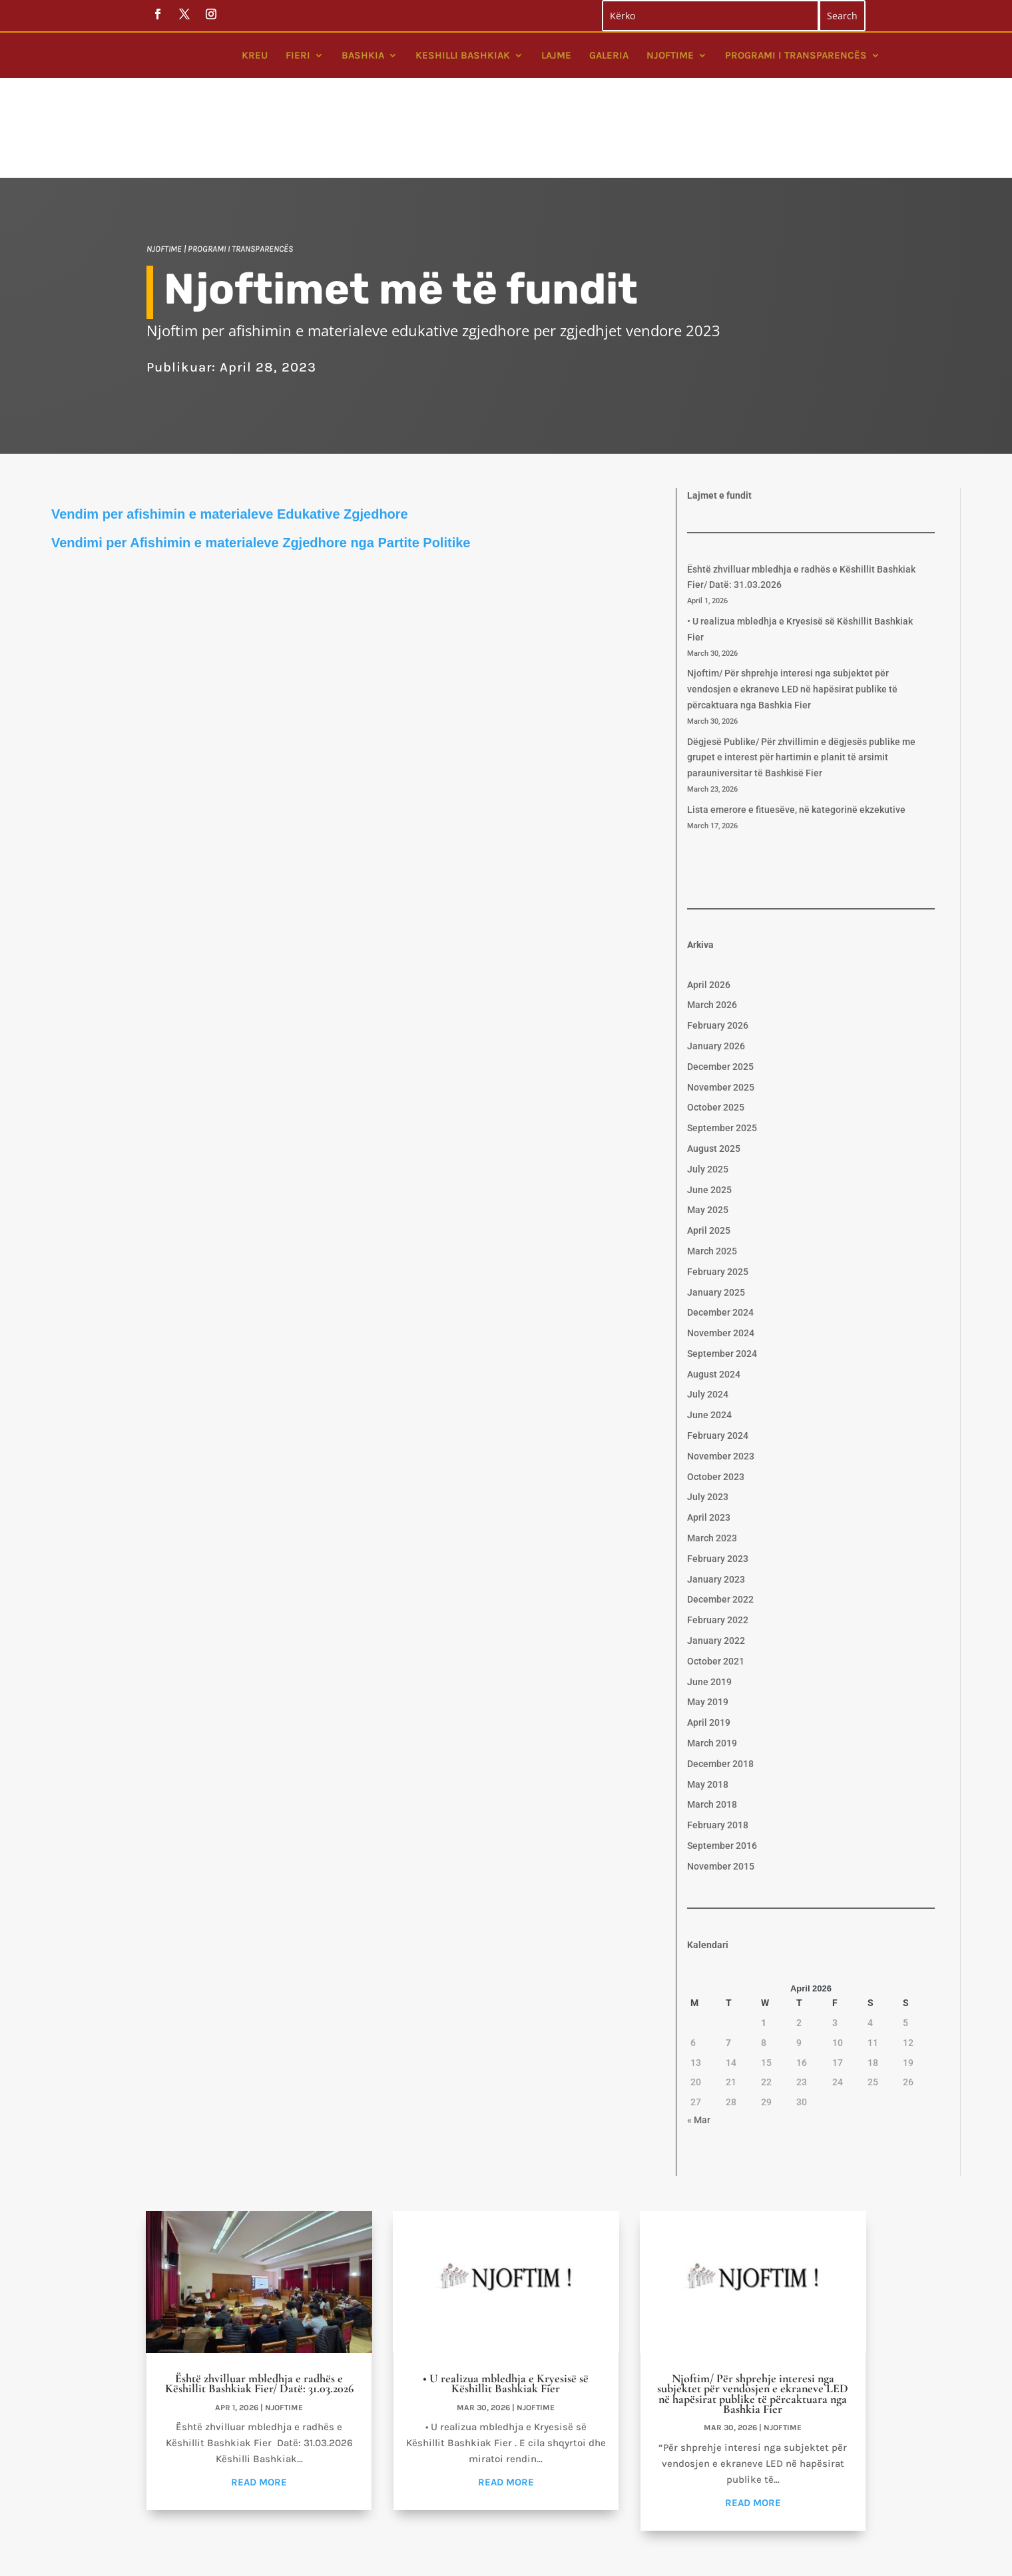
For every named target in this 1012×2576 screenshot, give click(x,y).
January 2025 (716, 1204)
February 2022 (717, 1532)
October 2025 (715, 1019)
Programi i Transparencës (796, 55)
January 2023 (716, 1491)
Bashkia (363, 55)
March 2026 (712, 916)
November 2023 (720, 1368)
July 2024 (707, 1306)
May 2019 (707, 1614)
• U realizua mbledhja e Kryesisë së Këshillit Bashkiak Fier (506, 2295)
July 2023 (707, 1409)
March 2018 (712, 1716)
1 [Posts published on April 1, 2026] (763, 1935)
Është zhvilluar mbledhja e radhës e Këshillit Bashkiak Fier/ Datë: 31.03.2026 (259, 2295)
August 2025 (713, 1060)
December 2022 (720, 1511)
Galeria (609, 55)
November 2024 (720, 1245)
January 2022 (716, 1552)
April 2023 (708, 1429)
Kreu (255, 55)
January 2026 (716, 958)
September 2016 (722, 1757)
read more (259, 2394)
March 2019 (712, 1655)
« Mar (698, 2032)
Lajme (556, 55)
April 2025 (708, 1142)
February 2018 (717, 1737)
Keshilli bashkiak (462, 55)
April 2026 (708, 897)
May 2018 (707, 1696)
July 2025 (707, 1081)
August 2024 (713, 1286)
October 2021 (715, 1573)
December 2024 (720, 1224)
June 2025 (709, 1102)
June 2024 (709, 1327)
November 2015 (720, 1778)
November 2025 (720, 999)
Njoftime (670, 55)
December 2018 (720, 1676)
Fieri (298, 55)
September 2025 (722, 1040)
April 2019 (708, 1634)
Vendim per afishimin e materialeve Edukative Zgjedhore (229, 426)
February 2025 (717, 1183)
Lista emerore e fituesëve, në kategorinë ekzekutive (796, 721)
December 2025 (720, 978)
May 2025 (707, 1122)
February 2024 (717, 1347)
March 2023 (712, 1450)
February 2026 (717, 937)
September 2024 (722, 1265)
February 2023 (717, 1470)
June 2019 (709, 1594)
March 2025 (712, 1163)
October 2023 (715, 1389)
